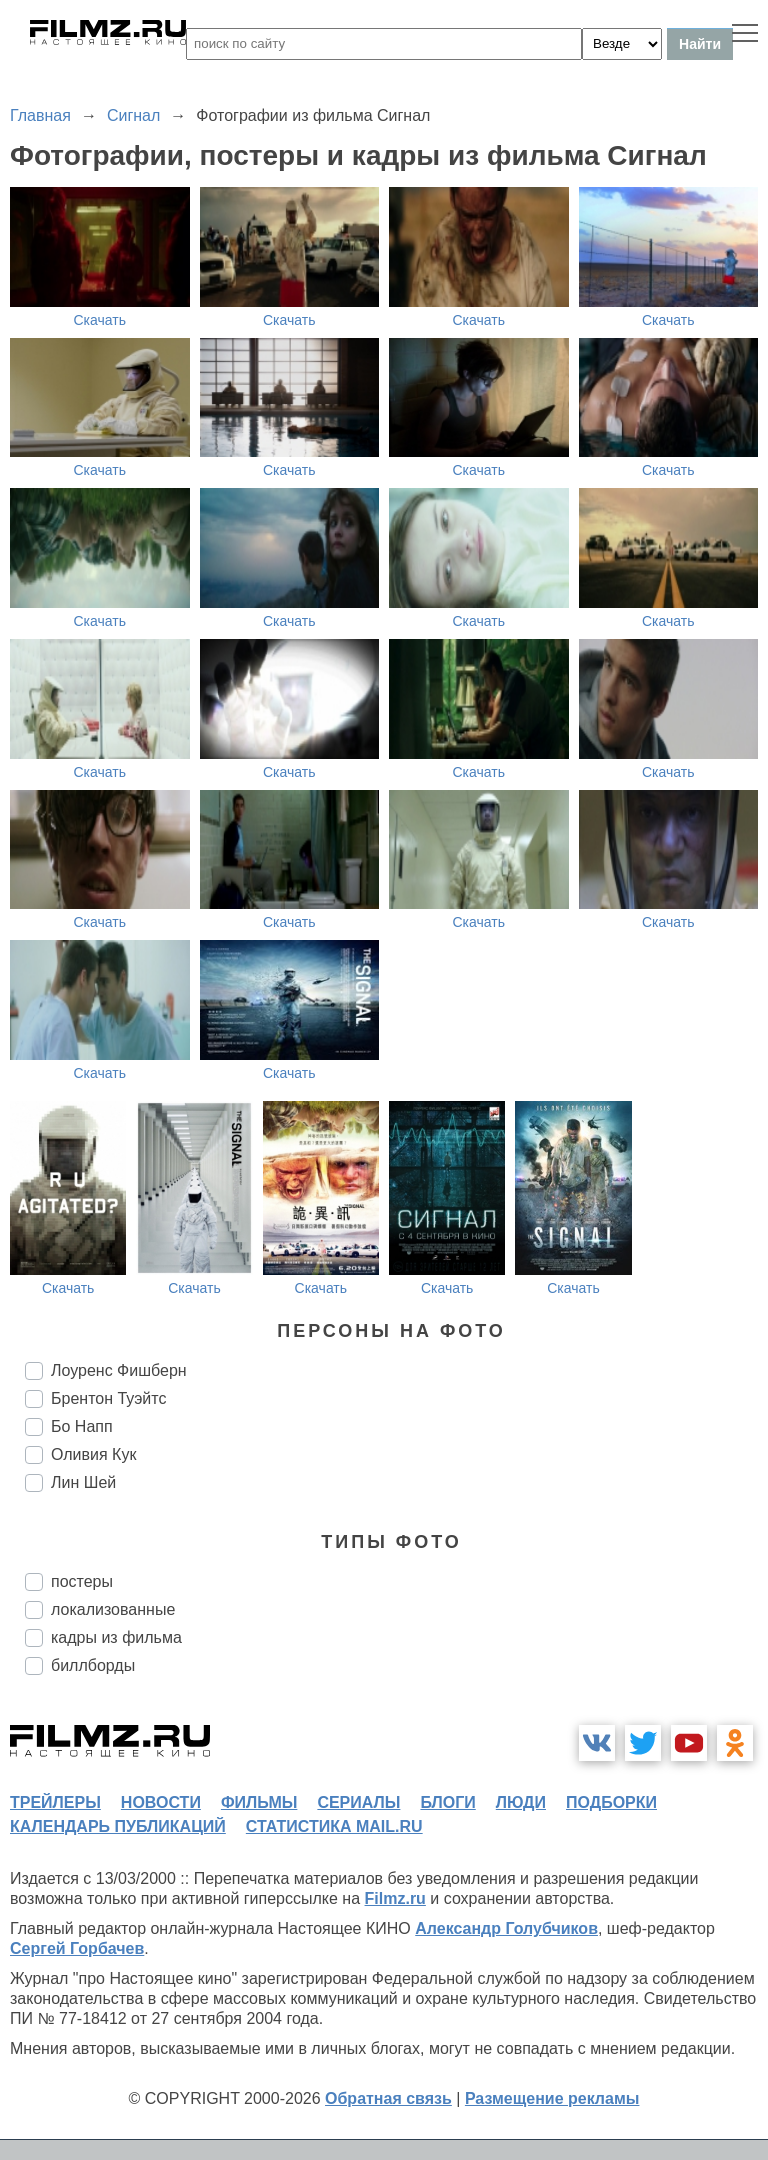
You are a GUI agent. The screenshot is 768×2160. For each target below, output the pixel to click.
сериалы (358, 1802)
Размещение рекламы (552, 2098)
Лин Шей (83, 1482)
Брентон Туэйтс (108, 1398)
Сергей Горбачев (77, 1948)
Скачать (100, 320)
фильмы (259, 1802)
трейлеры (55, 1802)
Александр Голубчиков (506, 1928)
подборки (611, 1802)
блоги (447, 1802)
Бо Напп (82, 1426)
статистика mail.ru (334, 1826)
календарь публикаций (118, 1826)
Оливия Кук (93, 1454)
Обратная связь (388, 2098)
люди (521, 1802)
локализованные (113, 1609)
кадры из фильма (116, 1637)
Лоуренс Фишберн (119, 1370)
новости (161, 1802)
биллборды (93, 1665)
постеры (82, 1581)
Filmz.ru (395, 1898)
